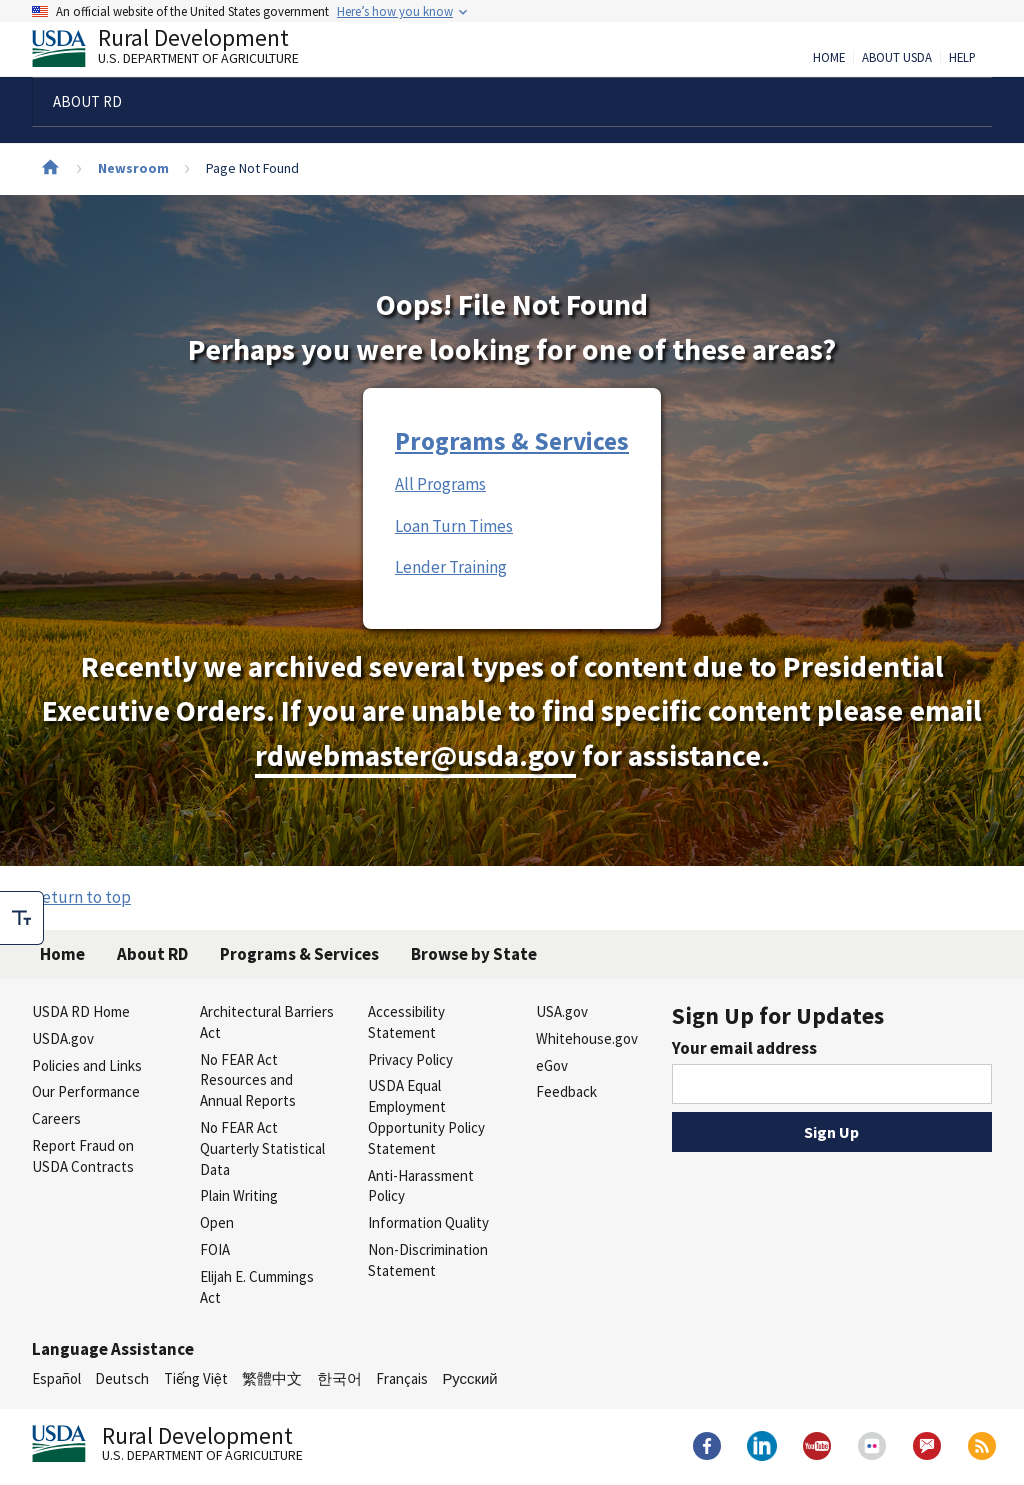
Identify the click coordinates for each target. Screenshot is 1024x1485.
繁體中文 (272, 1378)
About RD (152, 954)
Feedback (566, 1091)
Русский (469, 1378)
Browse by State (474, 954)
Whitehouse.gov (587, 1038)
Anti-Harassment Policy (421, 1186)
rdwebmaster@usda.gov (415, 755)
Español (56, 1378)
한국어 (339, 1378)
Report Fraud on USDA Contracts (83, 1156)
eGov (552, 1065)
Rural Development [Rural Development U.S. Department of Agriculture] (182, 51)
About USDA (897, 58)
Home (829, 58)
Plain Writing (239, 1195)
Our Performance (86, 1091)
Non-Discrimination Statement (428, 1260)
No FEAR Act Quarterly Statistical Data (262, 1148)
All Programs (440, 484)
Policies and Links (87, 1065)
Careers (56, 1118)
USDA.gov (63, 1038)
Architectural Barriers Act (267, 1022)
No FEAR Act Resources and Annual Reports (248, 1080)
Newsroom (133, 168)
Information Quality (428, 1222)
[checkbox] (22, 918)
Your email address (744, 1048)
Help (962, 58)
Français (402, 1378)
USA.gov (562, 1011)
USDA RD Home (81, 1011)
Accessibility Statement (406, 1022)
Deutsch (122, 1378)
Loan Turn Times (454, 526)
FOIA (215, 1249)
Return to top (81, 897)
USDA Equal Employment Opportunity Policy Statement (426, 1116)
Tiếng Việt (196, 1378)
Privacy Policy (410, 1059)
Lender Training (451, 567)
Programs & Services (512, 441)
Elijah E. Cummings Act (257, 1287)
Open (217, 1222)
